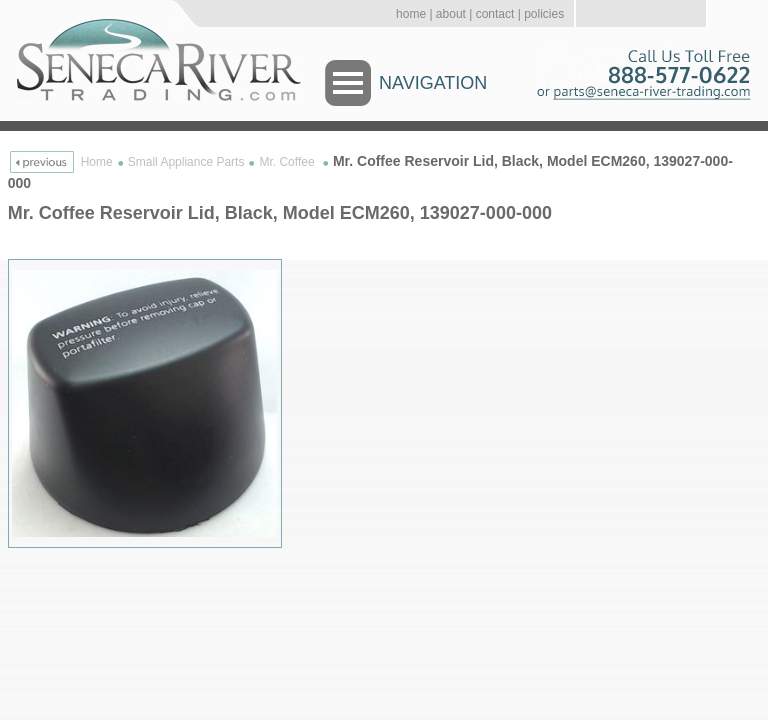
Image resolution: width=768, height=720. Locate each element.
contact (495, 14)
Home (97, 162)
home (411, 14)
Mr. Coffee (288, 162)
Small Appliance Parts (186, 162)
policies (544, 14)
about (451, 14)
